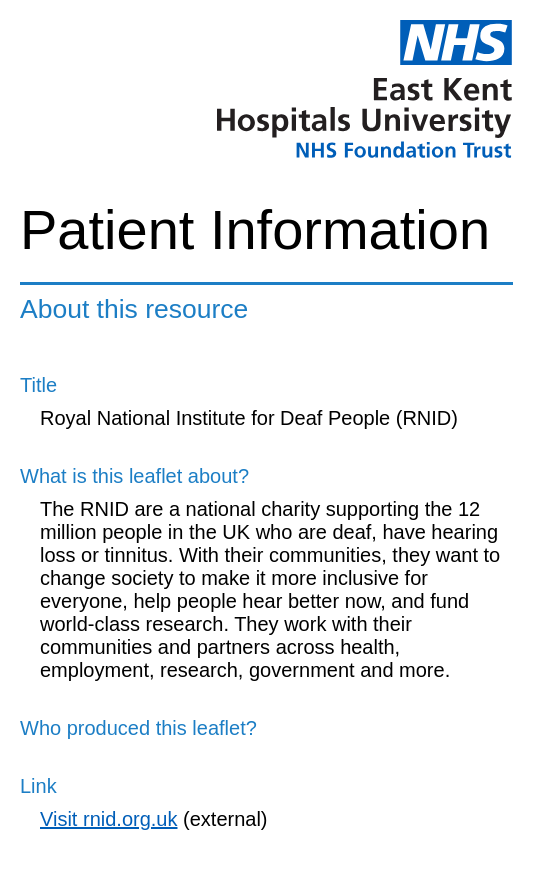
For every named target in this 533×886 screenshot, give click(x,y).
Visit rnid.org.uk (108, 819)
